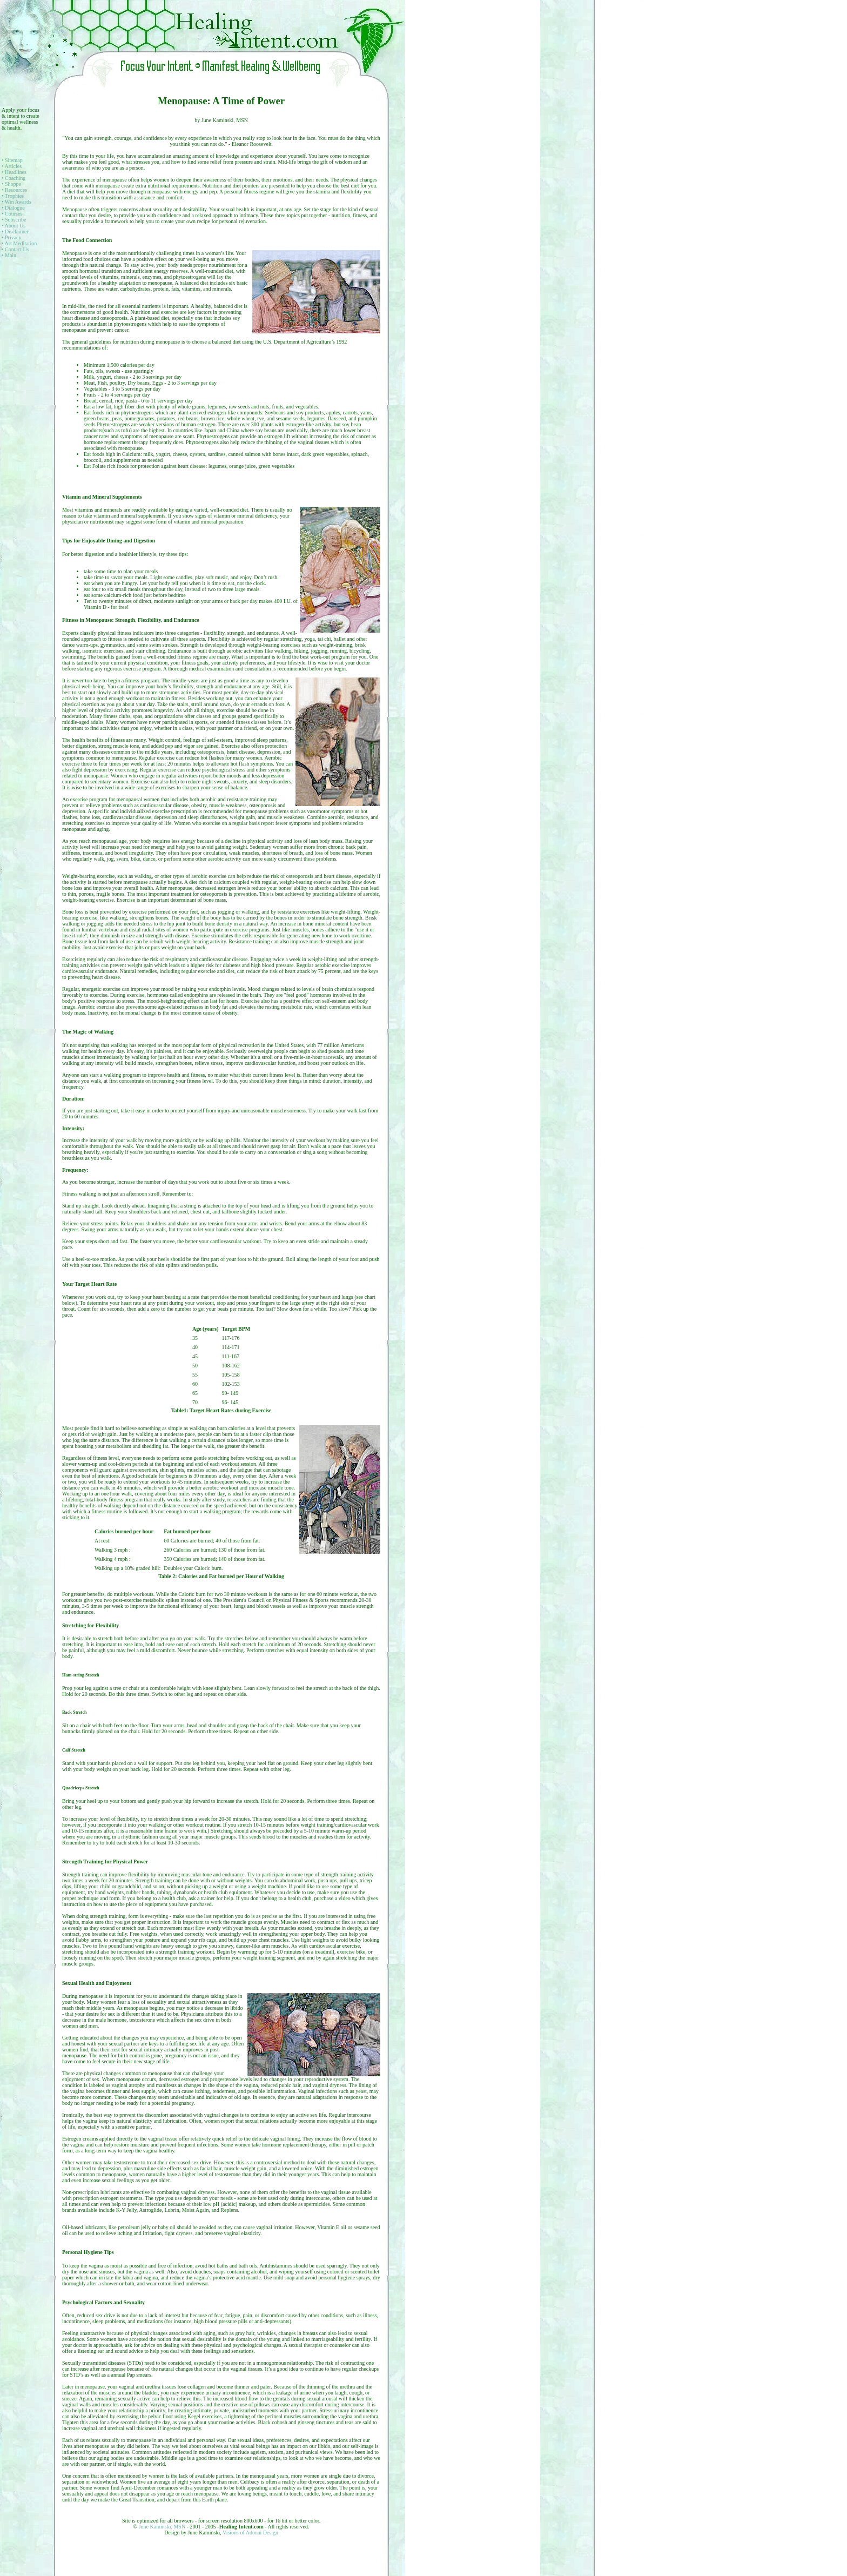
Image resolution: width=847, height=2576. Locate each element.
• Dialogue (13, 208)
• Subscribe (14, 220)
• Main (9, 255)
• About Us (13, 226)
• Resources (14, 190)
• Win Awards (16, 202)
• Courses (12, 214)
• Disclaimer (15, 231)
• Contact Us (15, 249)
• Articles (12, 166)
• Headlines (14, 172)
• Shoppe (11, 184)
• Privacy (12, 237)
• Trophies (13, 196)
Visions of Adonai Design (250, 2532)
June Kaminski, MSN (163, 2527)
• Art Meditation (19, 243)
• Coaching (13, 178)
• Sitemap (12, 160)
